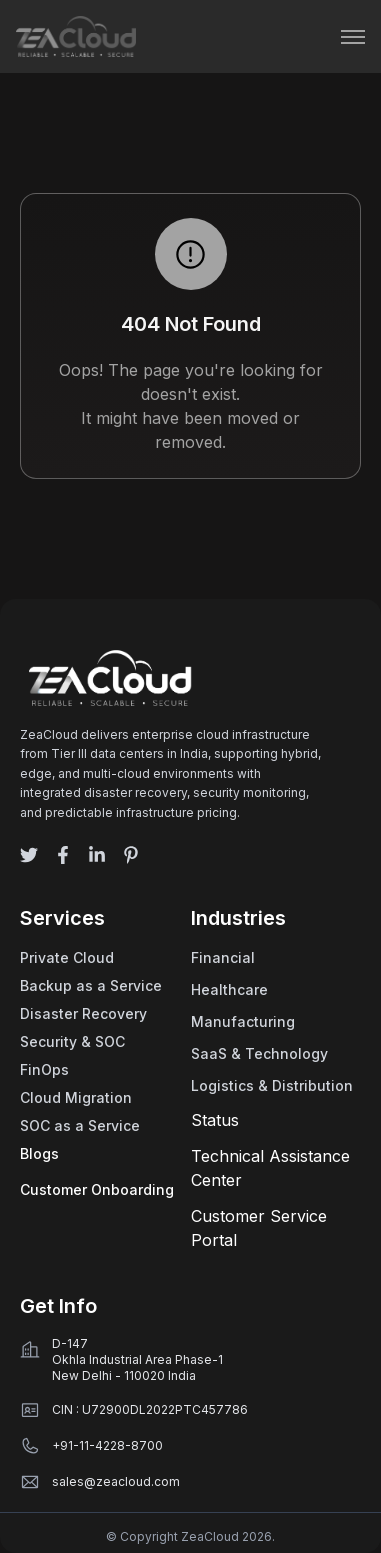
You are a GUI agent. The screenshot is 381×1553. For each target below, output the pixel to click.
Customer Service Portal (259, 1228)
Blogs (39, 1153)
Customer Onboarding (97, 1189)
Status (215, 1120)
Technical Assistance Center (270, 1168)
